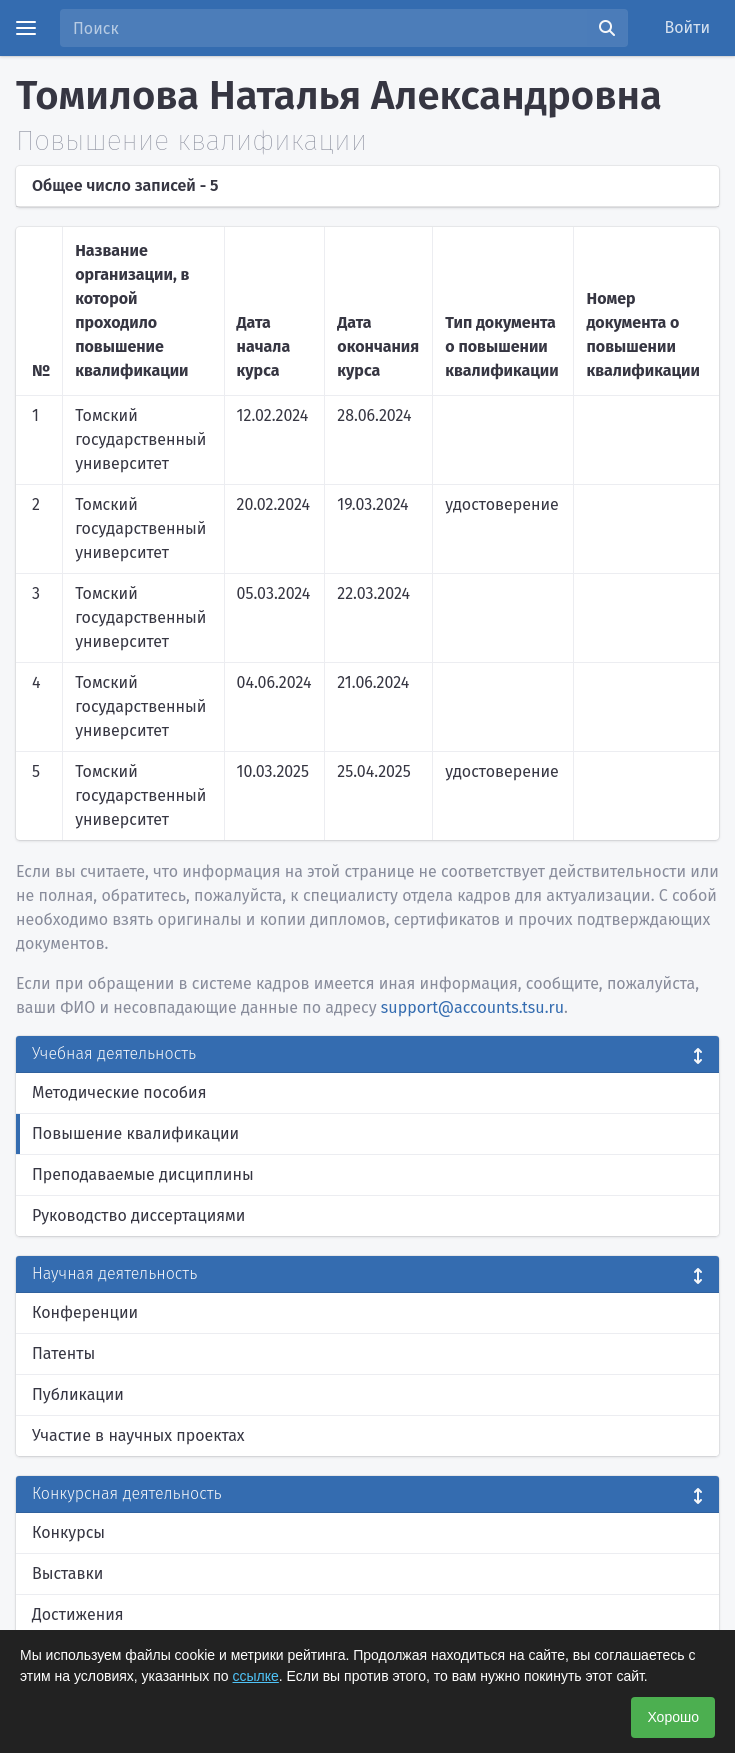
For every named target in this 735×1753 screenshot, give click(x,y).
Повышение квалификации (135, 1133)
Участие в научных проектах (138, 1435)
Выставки (67, 1573)
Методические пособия (119, 1092)
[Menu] (26, 28)
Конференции (85, 1312)
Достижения (78, 1614)
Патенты (63, 1353)
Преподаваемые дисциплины (143, 1174)
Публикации (78, 1394)
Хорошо (673, 1717)
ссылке (256, 1676)
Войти (688, 27)
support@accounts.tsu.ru (472, 1007)
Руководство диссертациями (138, 1215)
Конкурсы (68, 1532)
